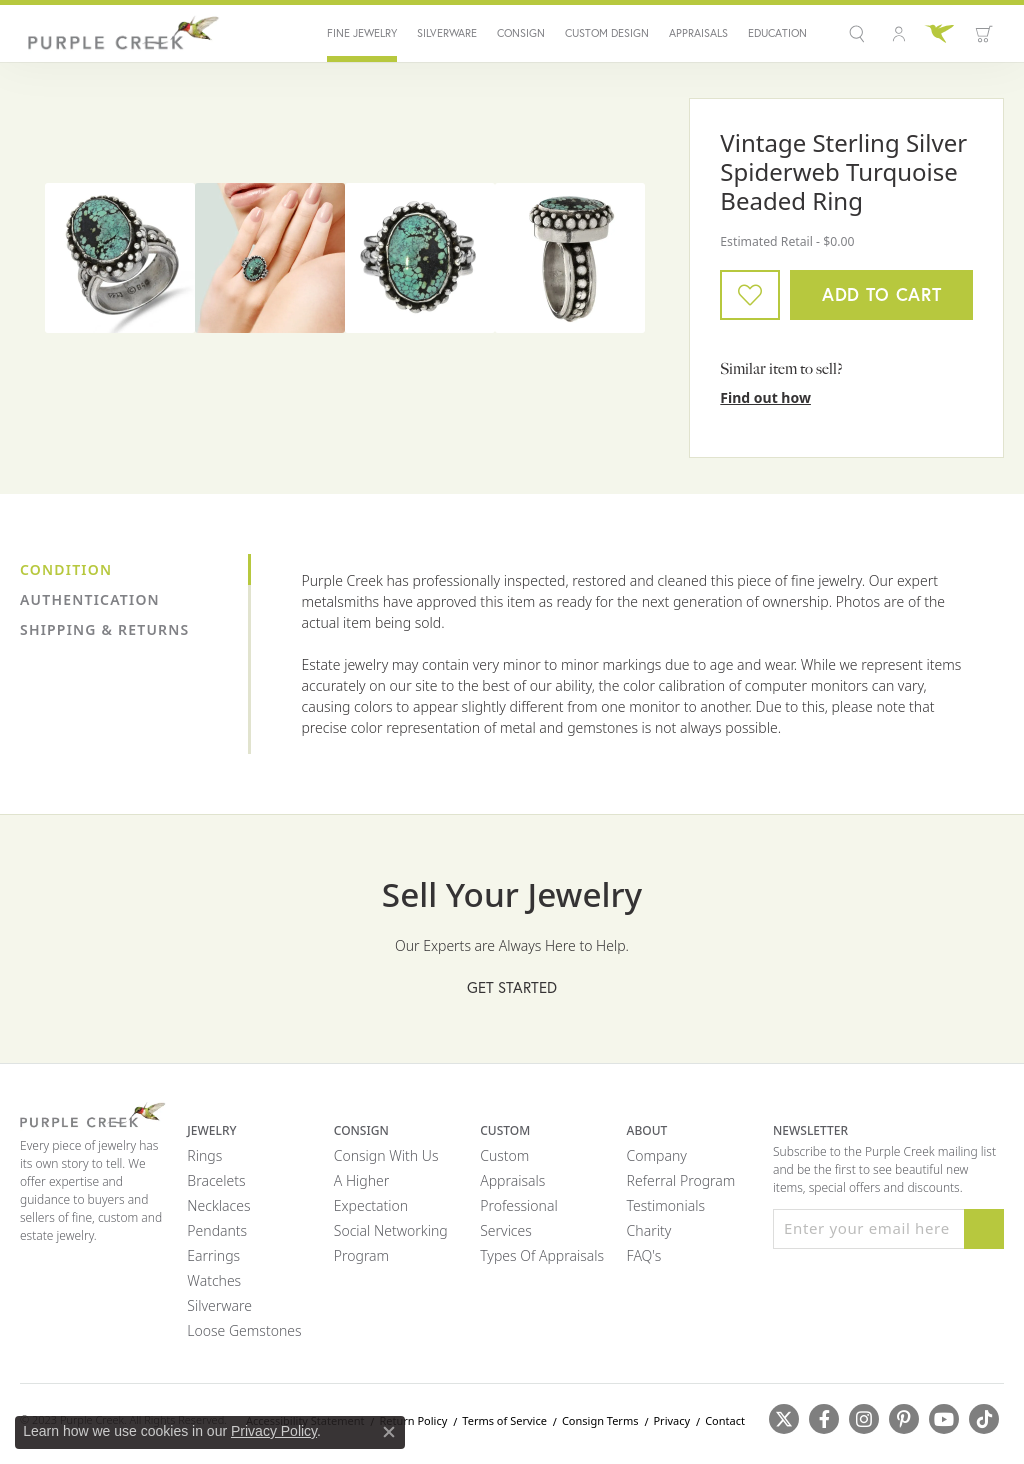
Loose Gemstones (244, 1330)
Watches (214, 1280)
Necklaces (218, 1205)
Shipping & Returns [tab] (104, 629)
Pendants (217, 1230)
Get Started (512, 987)
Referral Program (681, 1180)
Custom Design (607, 33)
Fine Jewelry (362, 33)
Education (777, 33)
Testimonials (666, 1205)
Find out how (765, 397)
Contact (725, 1420)
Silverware (447, 33)
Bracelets (216, 1180)
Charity (649, 1230)
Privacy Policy (274, 1431)
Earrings (213, 1255)
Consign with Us (386, 1155)
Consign (521, 33)
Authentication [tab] (90, 599)
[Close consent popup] (389, 1432)
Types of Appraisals (542, 1255)
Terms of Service (504, 1420)
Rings (204, 1155)
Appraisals (698, 33)
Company (657, 1155)
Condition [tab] (66, 569)
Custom (504, 1155)
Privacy (671, 1420)
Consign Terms (600, 1420)
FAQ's (644, 1255)
